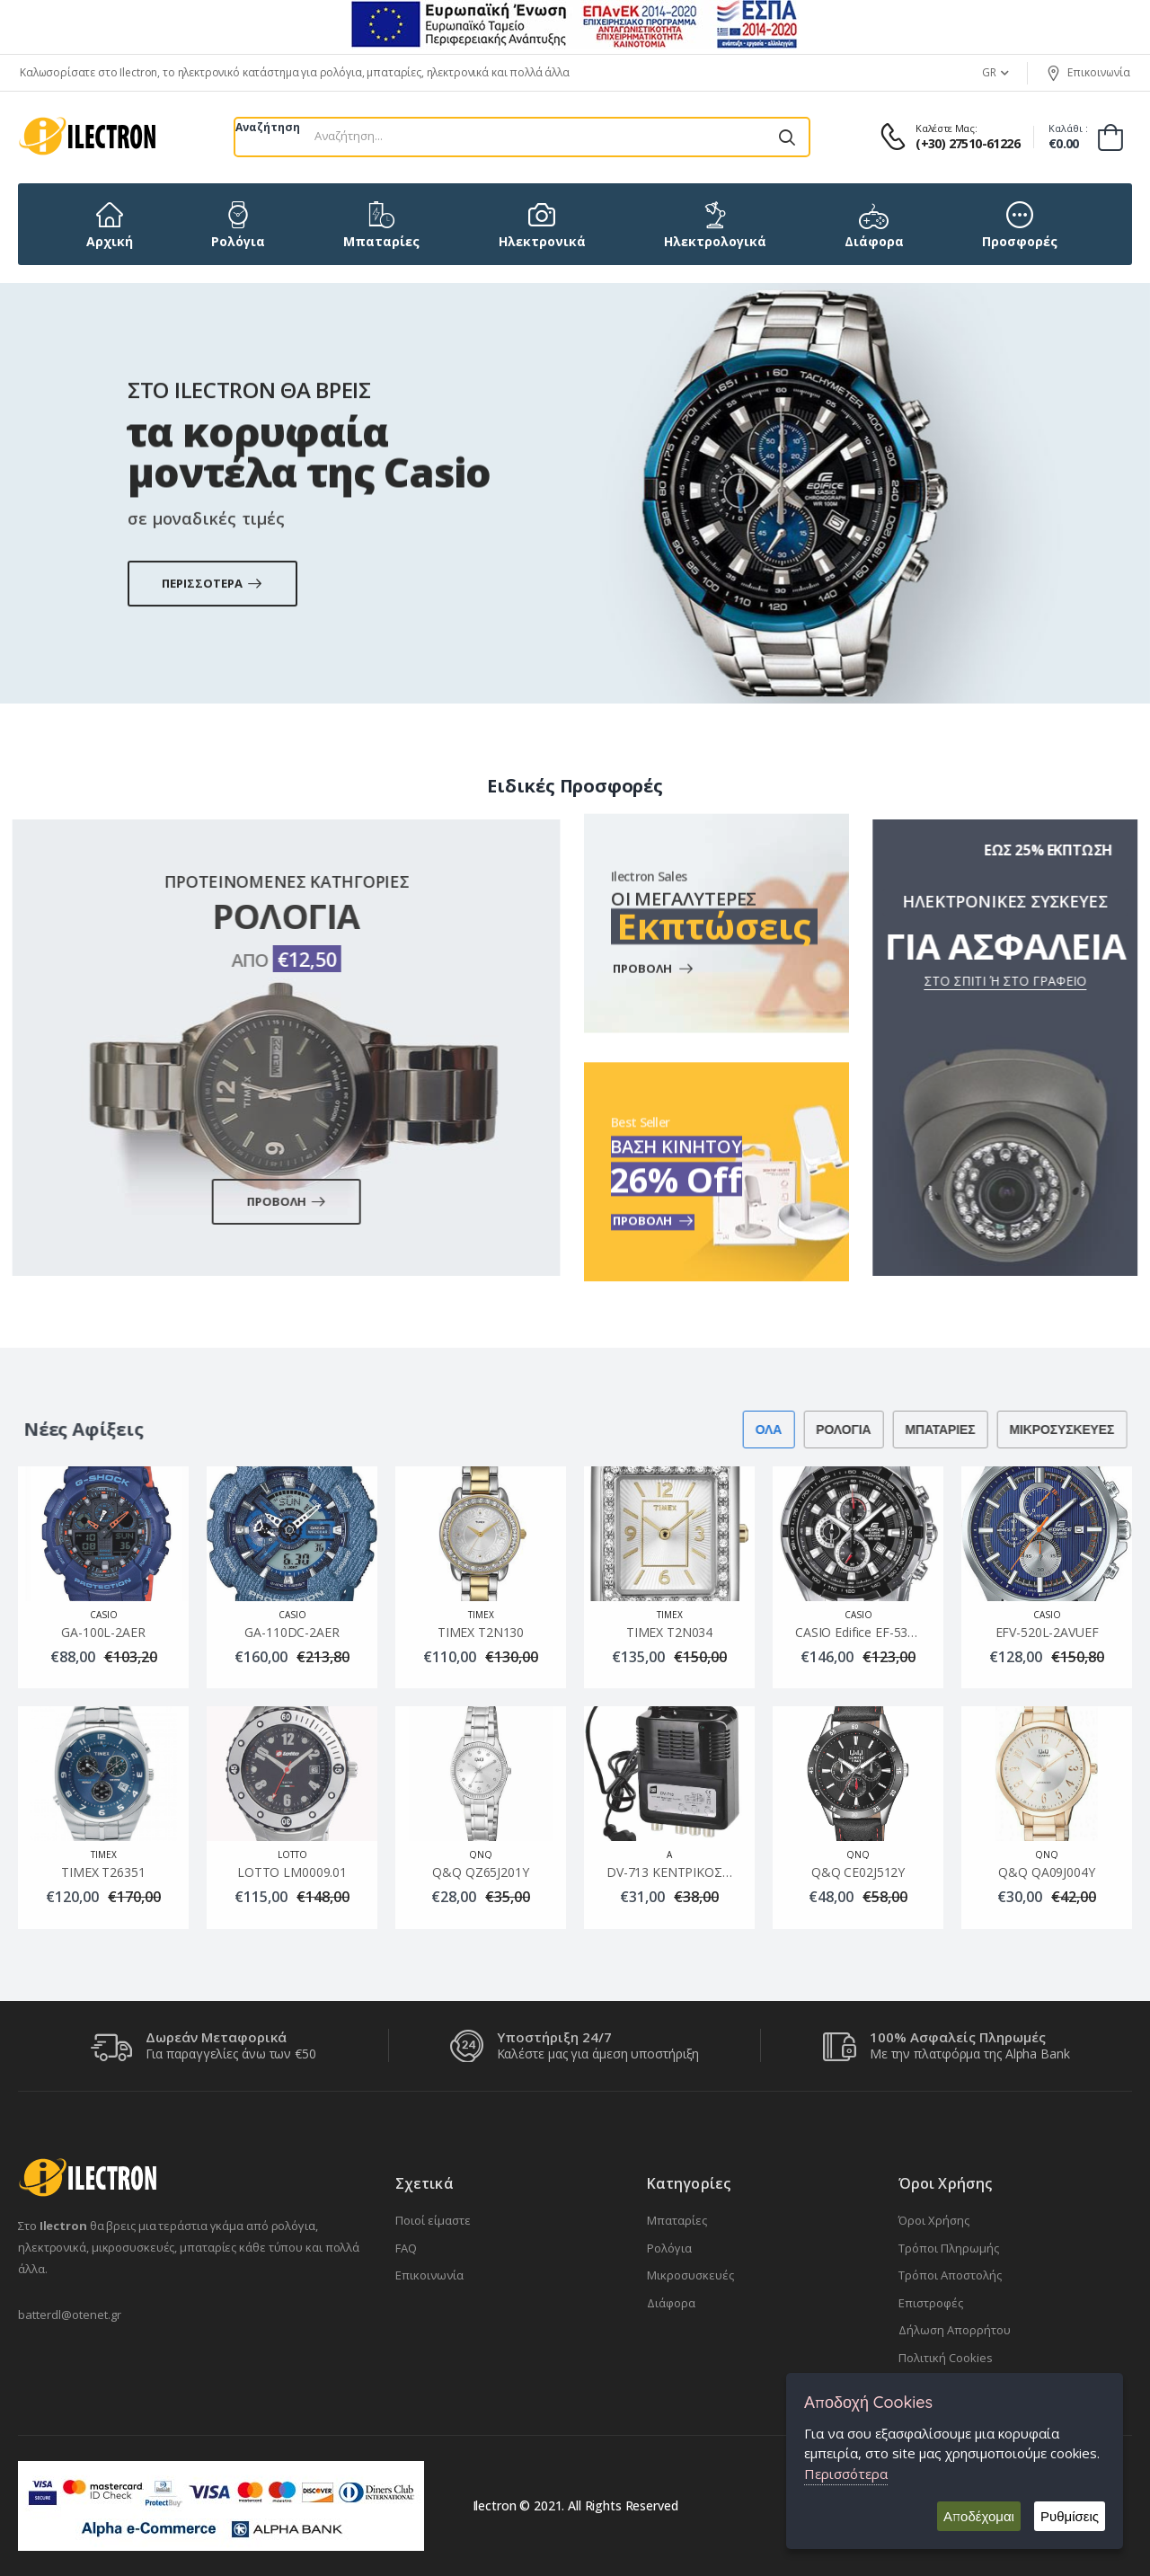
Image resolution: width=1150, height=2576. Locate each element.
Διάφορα (671, 2303)
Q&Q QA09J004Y (1046, 1872)
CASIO (104, 1614)
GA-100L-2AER (103, 1632)
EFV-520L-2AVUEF (1047, 1632)
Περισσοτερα (212, 612)
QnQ (480, 1855)
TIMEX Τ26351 (103, 1872)
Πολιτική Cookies (945, 2358)
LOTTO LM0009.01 (292, 1872)
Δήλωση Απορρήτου (954, 2330)
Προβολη (252, 1201)
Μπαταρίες (677, 2220)
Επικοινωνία (1088, 73)
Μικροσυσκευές (690, 2275)
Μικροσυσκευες (1027, 1429)
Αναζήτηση (267, 127)
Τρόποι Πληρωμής (948, 2248)
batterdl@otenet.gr (69, 2314)
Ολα (734, 1429)
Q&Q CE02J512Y (858, 1872)
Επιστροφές (930, 2303)
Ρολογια (809, 1429)
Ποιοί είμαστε (433, 2220)
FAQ (406, 2248)
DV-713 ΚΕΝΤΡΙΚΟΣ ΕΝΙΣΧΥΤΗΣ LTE (712, 1872)
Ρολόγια (669, 2248)
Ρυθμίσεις (1069, 2516)
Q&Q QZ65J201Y (480, 1872)
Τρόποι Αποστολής (950, 2275)
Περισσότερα (846, 2474)
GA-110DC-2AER (291, 1632)
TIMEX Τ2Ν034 (669, 1632)
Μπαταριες (906, 1429)
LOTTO (292, 1855)
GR (989, 72)
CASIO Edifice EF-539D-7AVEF (880, 1632)
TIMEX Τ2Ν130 (481, 1632)
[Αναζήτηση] (787, 137)
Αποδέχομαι (978, 2516)
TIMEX (481, 1614)
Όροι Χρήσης (933, 2220)
